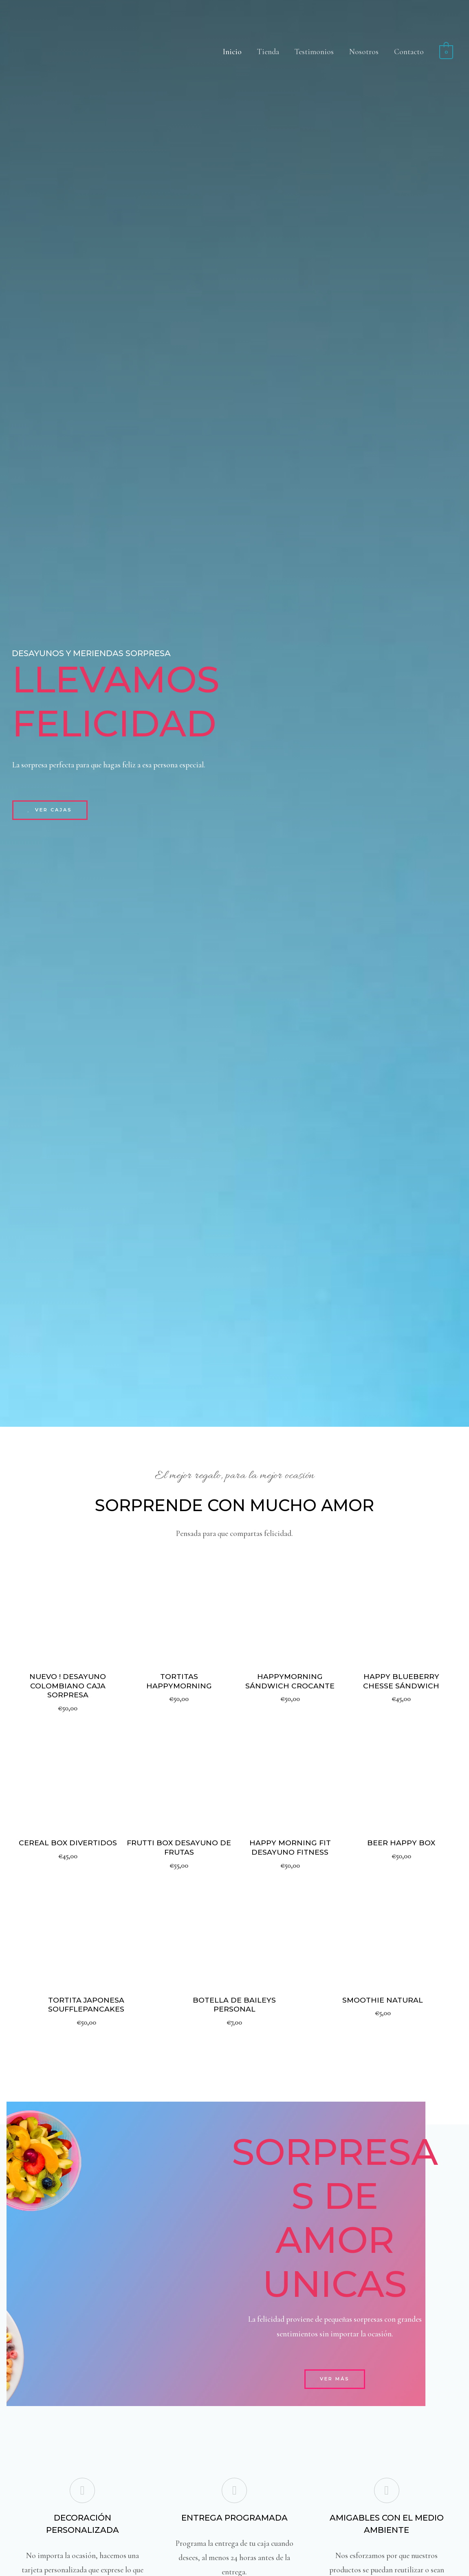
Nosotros (364, 51)
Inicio (232, 51)
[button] (51, 810)
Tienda (268, 51)
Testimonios (314, 51)
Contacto (409, 51)
